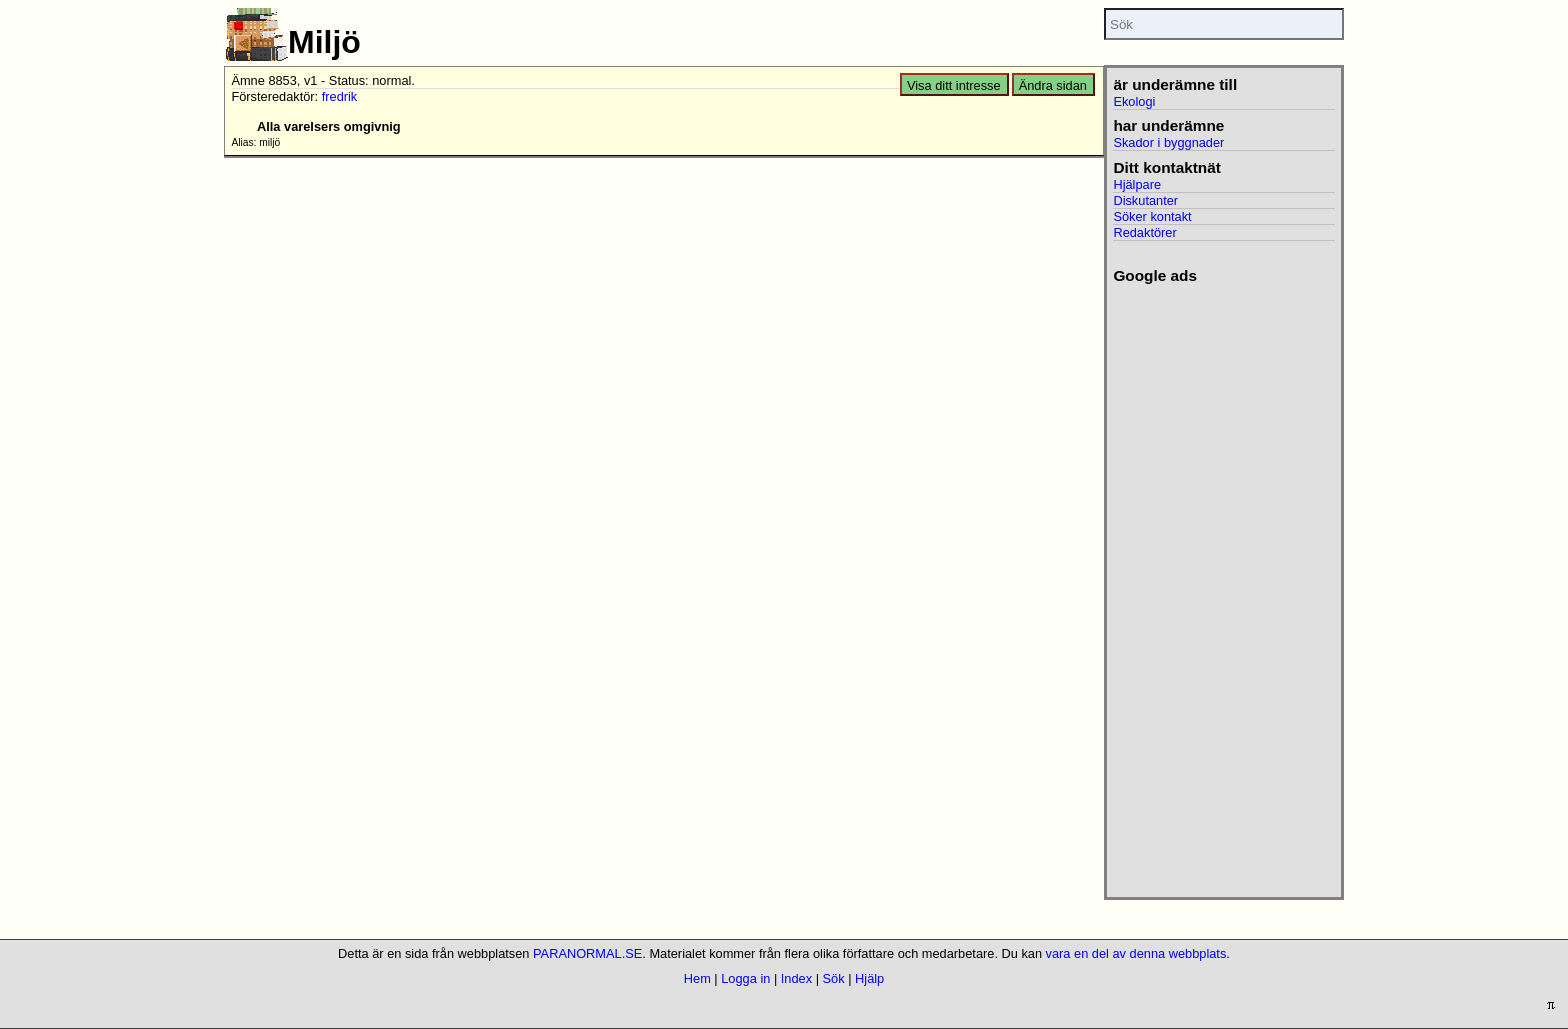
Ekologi (1134, 101)
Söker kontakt (1152, 216)
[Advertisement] (1223, 585)
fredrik (340, 96)
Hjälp (869, 978)
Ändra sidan (1053, 85)
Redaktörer (1144, 232)
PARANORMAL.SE (587, 953)
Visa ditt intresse (954, 85)
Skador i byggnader (1168, 142)
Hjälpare (1137, 184)
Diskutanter (1145, 200)
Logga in (745, 978)
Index (796, 978)
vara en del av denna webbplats (1136, 953)
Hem (697, 978)
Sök (834, 978)
